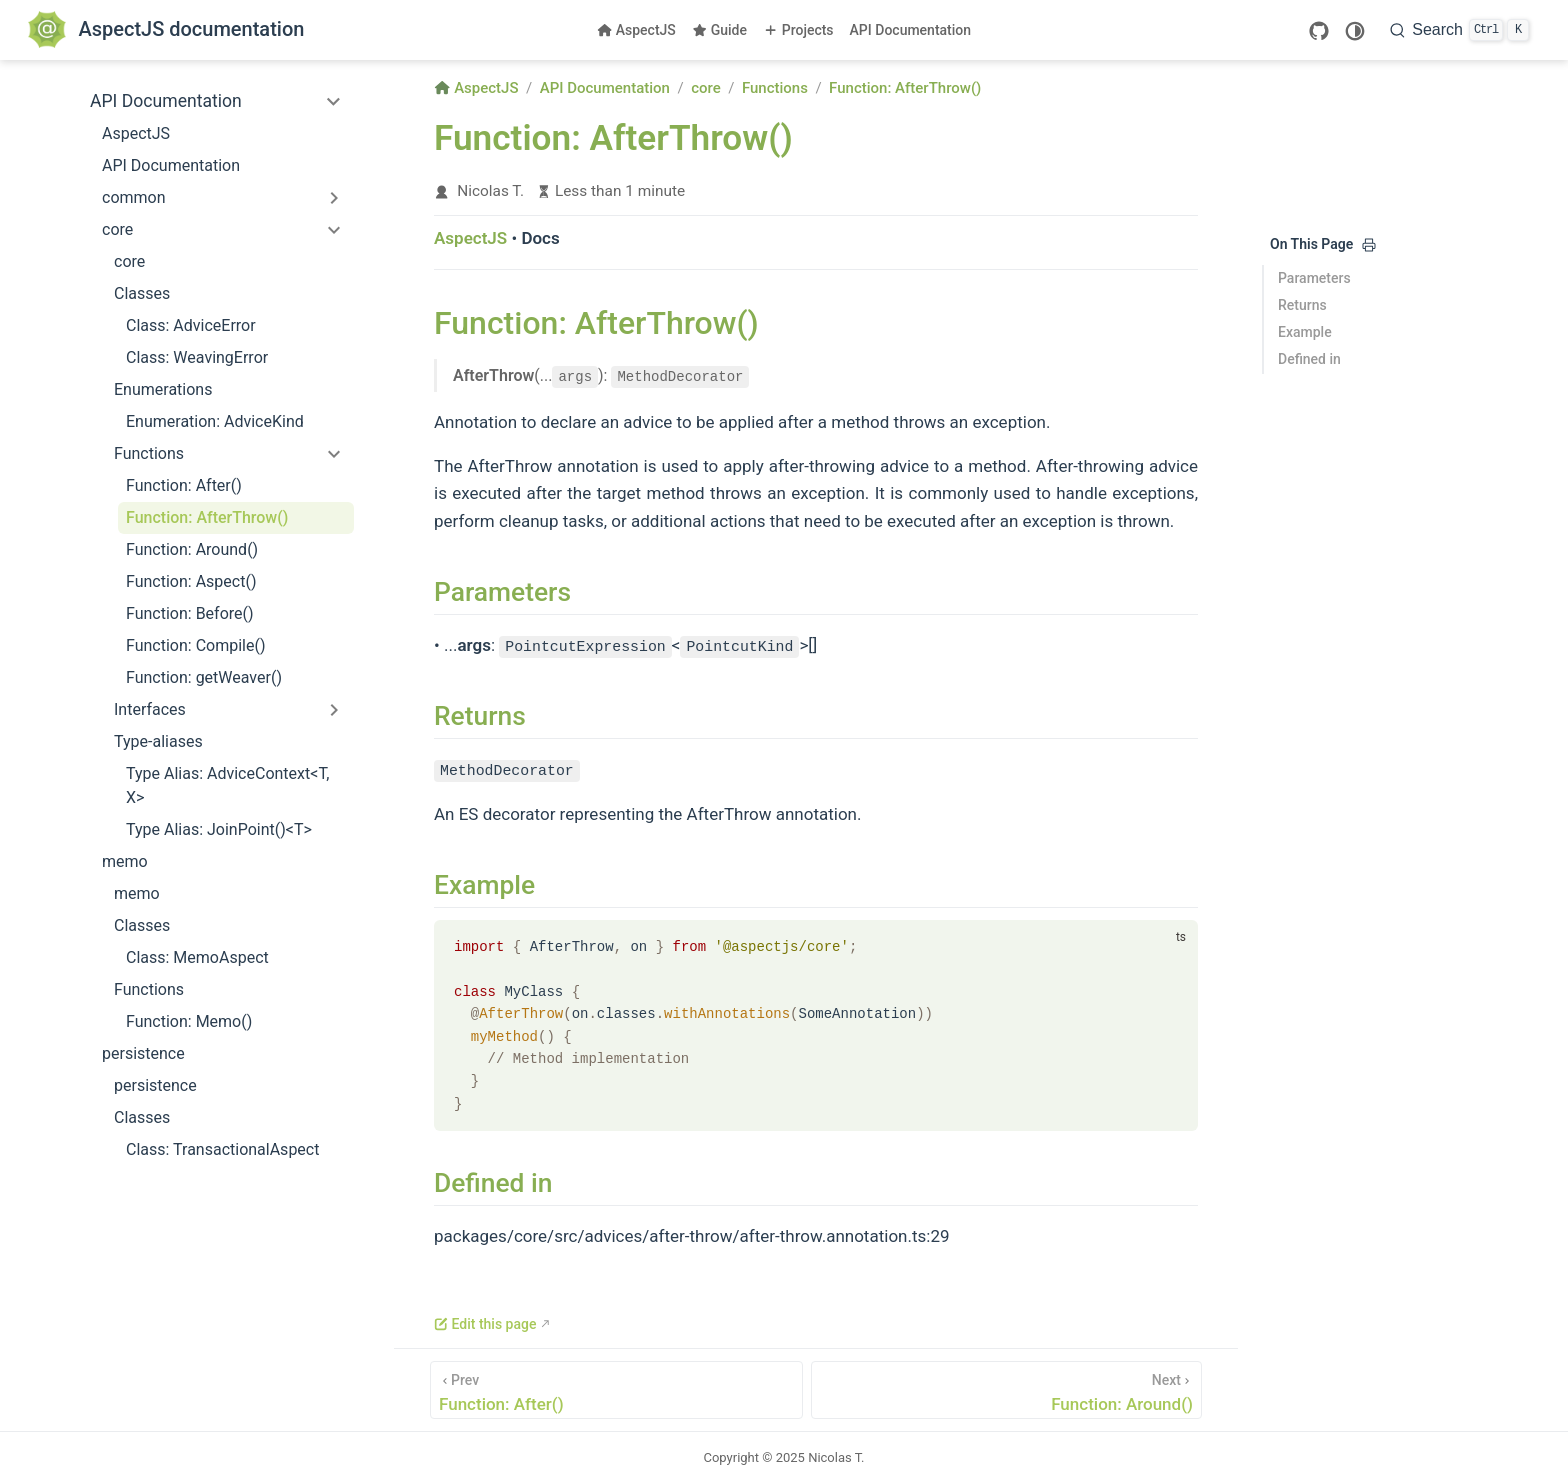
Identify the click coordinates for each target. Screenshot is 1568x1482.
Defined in (1309, 359)
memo (137, 893)
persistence (155, 1085)
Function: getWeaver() (204, 677)
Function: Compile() (196, 645)
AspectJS (636, 30)
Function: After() (184, 485)
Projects (798, 30)
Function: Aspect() (191, 581)
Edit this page (485, 1323)
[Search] (1459, 30)
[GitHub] (1319, 31)
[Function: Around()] (1006, 1389)
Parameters (1314, 278)
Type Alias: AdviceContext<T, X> (227, 785)
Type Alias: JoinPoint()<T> (219, 829)
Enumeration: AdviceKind (215, 421)
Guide (719, 30)
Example (1305, 332)
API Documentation (911, 30)
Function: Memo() (189, 1021)
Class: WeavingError (197, 357)
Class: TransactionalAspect (222, 1149)
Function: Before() (190, 613)
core (129, 261)
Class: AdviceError (191, 325)
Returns (1302, 305)
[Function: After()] (616, 1389)
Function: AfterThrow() (207, 517)
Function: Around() (192, 549)
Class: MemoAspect (197, 957)
